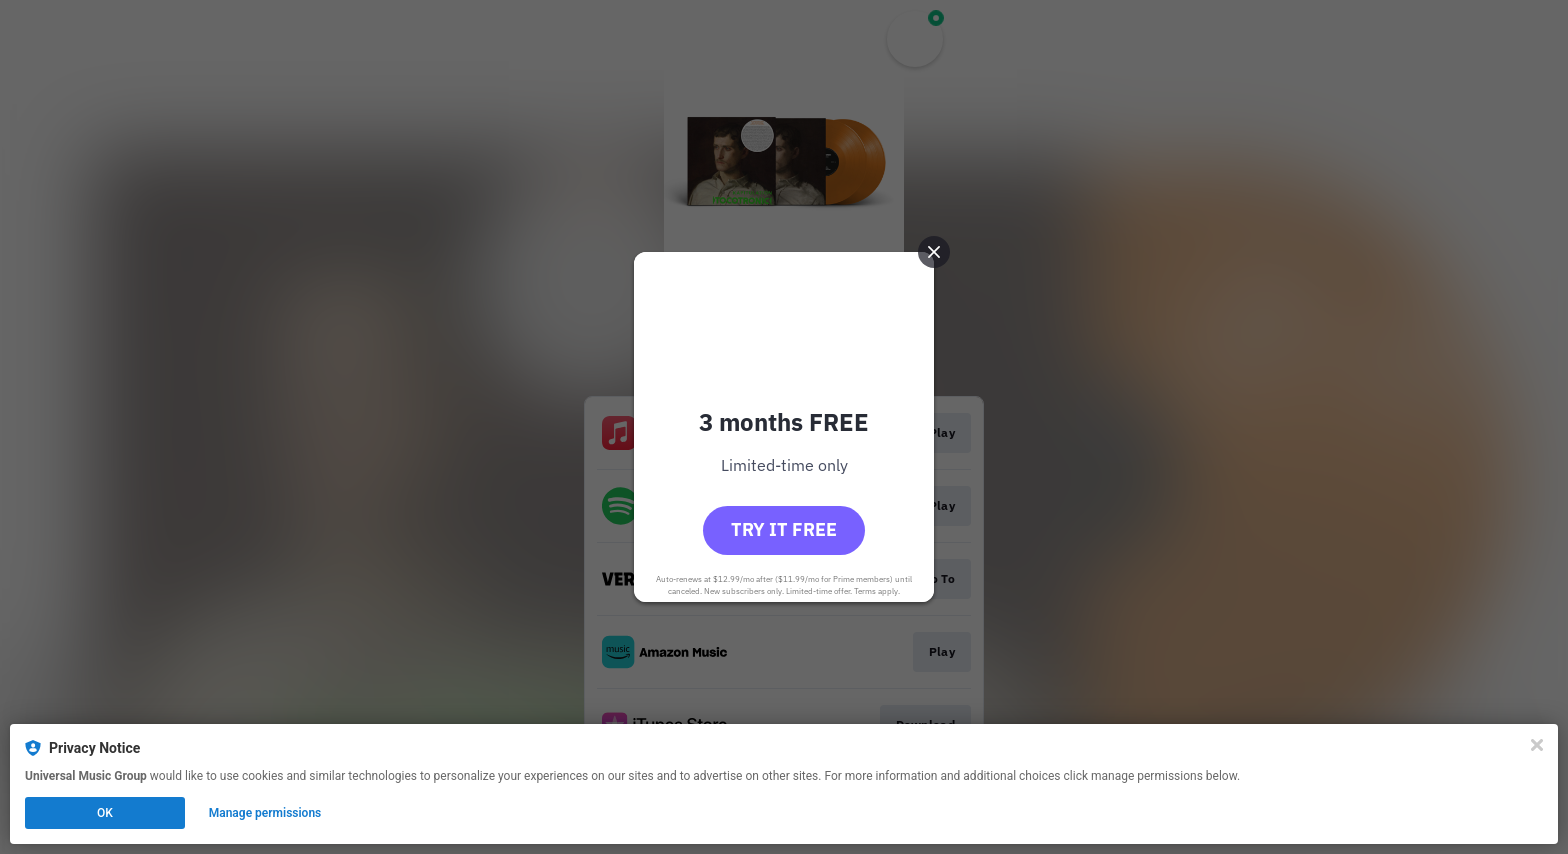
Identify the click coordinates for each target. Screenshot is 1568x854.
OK (105, 813)
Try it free (784, 529)
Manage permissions (265, 813)
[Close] (1537, 745)
